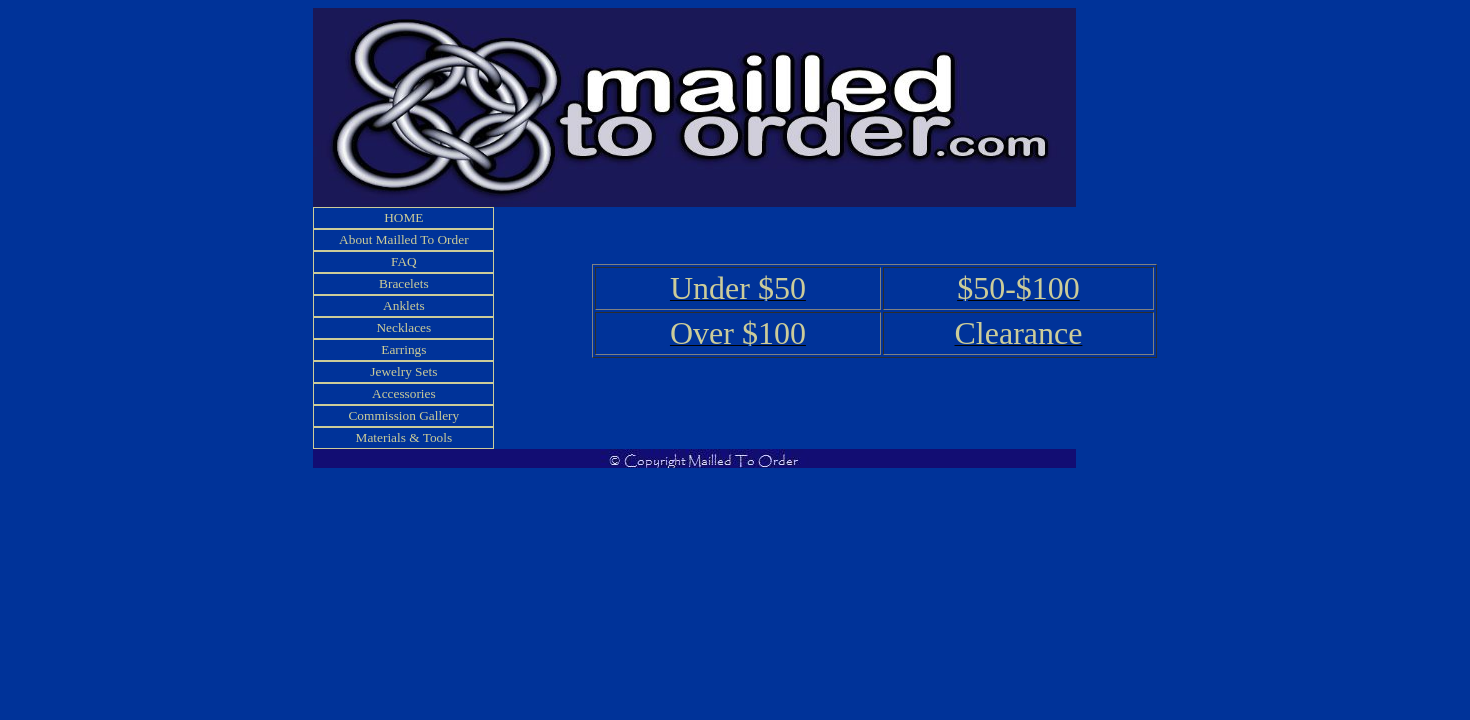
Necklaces (403, 327)
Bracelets (404, 283)
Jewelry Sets (403, 371)
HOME (403, 217)
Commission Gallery (403, 415)
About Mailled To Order (404, 239)
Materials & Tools (404, 437)
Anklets (403, 305)
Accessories (404, 393)
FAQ (404, 261)
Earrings (403, 349)
